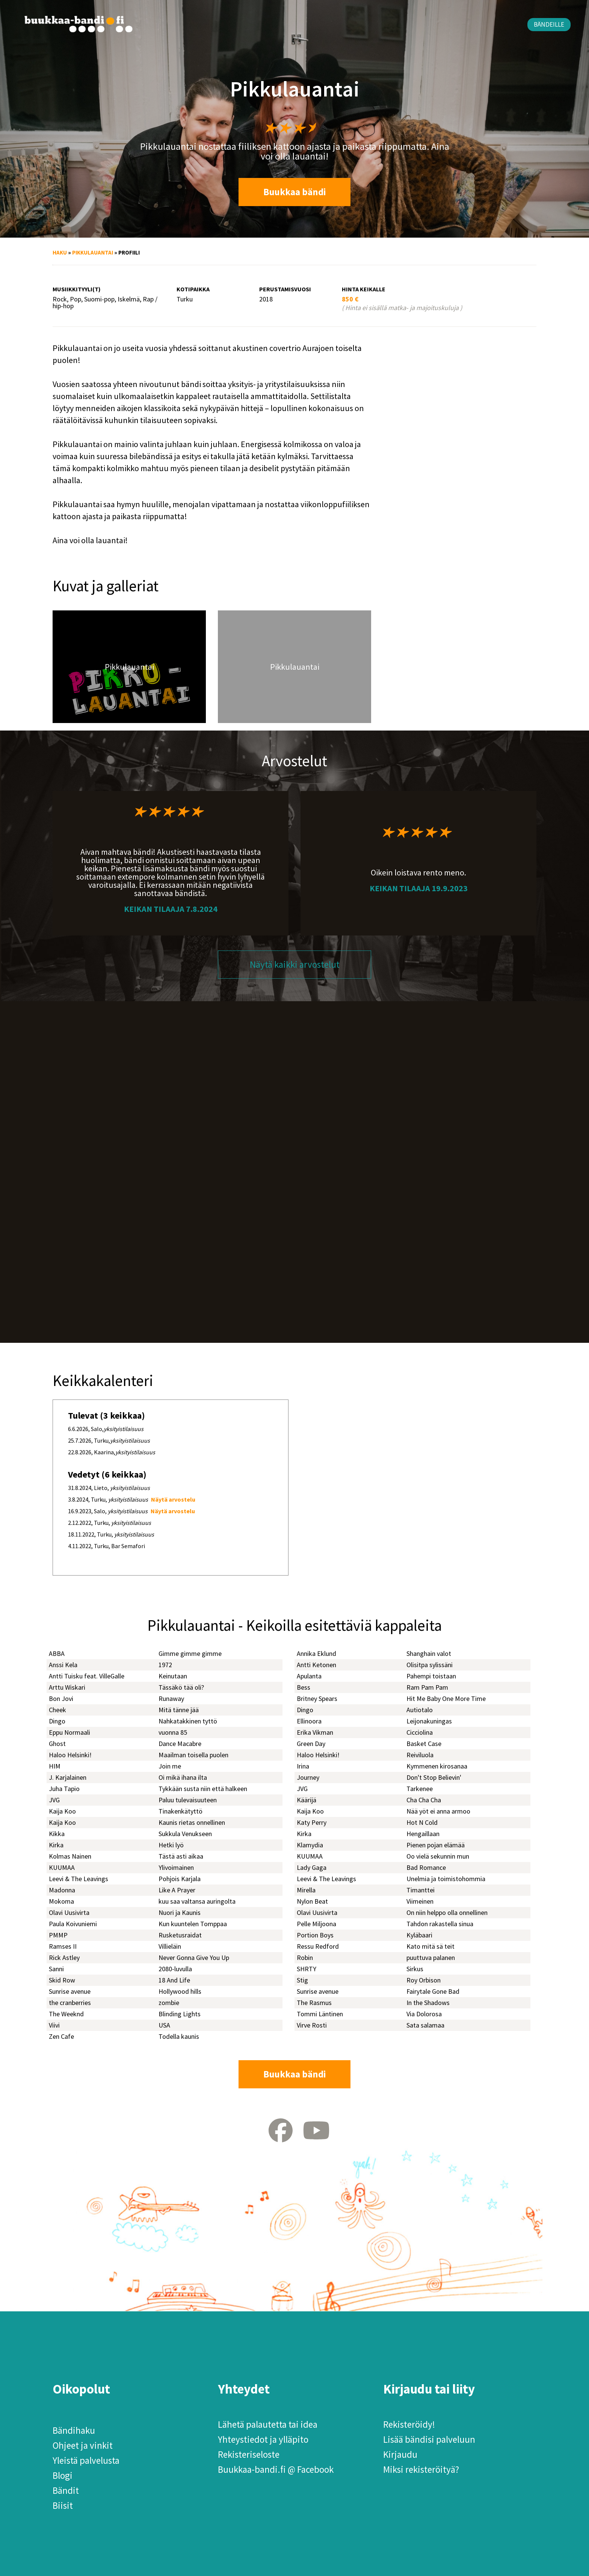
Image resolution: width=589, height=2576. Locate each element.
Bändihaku (74, 2430)
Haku (60, 252)
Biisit (63, 2505)
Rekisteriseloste (248, 2454)
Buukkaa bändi (294, 192)
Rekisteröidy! (409, 2424)
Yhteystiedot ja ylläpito (263, 2439)
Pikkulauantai (92, 252)
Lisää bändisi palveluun (429, 2439)
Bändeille (549, 24)
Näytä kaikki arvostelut (295, 964)
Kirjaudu (400, 2454)
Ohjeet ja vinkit (83, 2445)
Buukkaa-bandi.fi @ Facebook (276, 2469)
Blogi (62, 2475)
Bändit (66, 2490)
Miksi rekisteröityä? (421, 2469)
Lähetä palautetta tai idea (267, 2424)
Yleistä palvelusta (86, 2460)
